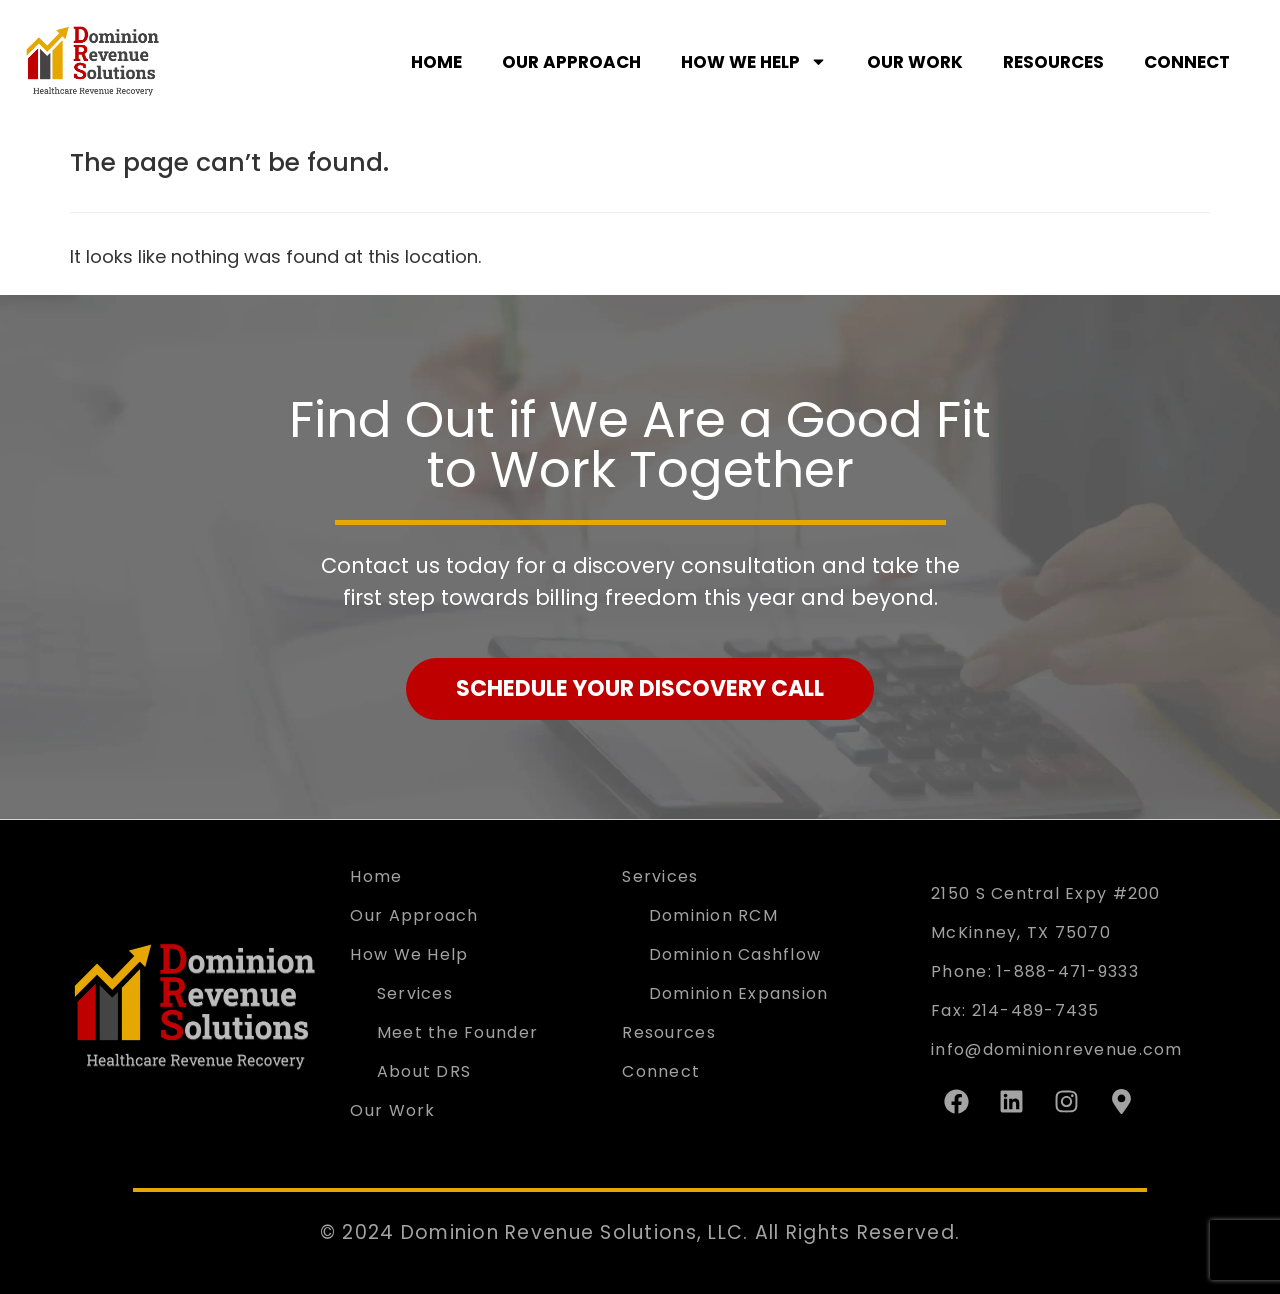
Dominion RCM (713, 915)
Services (415, 993)
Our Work (915, 62)
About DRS (424, 1071)
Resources (1053, 62)
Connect (1187, 62)
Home (436, 62)
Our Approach (571, 62)
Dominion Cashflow (735, 954)
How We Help (754, 61)
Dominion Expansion (739, 993)
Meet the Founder (457, 1032)
